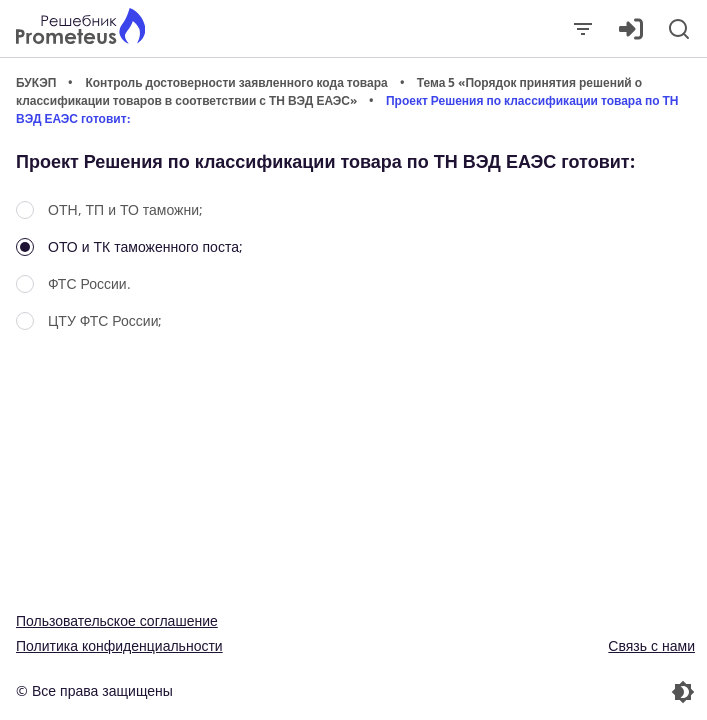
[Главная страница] (80, 28)
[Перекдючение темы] (527, 692)
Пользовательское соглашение (117, 620)
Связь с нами (651, 645)
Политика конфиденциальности (119, 645)
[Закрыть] (583, 29)
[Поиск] (679, 29)
